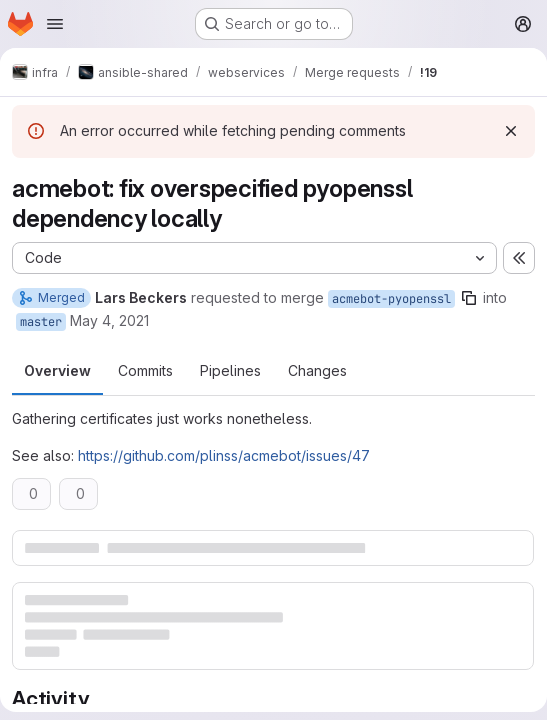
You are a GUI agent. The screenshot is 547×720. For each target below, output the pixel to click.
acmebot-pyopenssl (391, 299)
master (41, 322)
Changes (317, 370)
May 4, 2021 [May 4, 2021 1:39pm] (109, 320)
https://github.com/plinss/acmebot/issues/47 (224, 455)
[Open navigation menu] (55, 24)
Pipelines (230, 370)
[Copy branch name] (469, 298)
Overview (57, 370)
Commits (145, 370)
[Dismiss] (511, 131)
